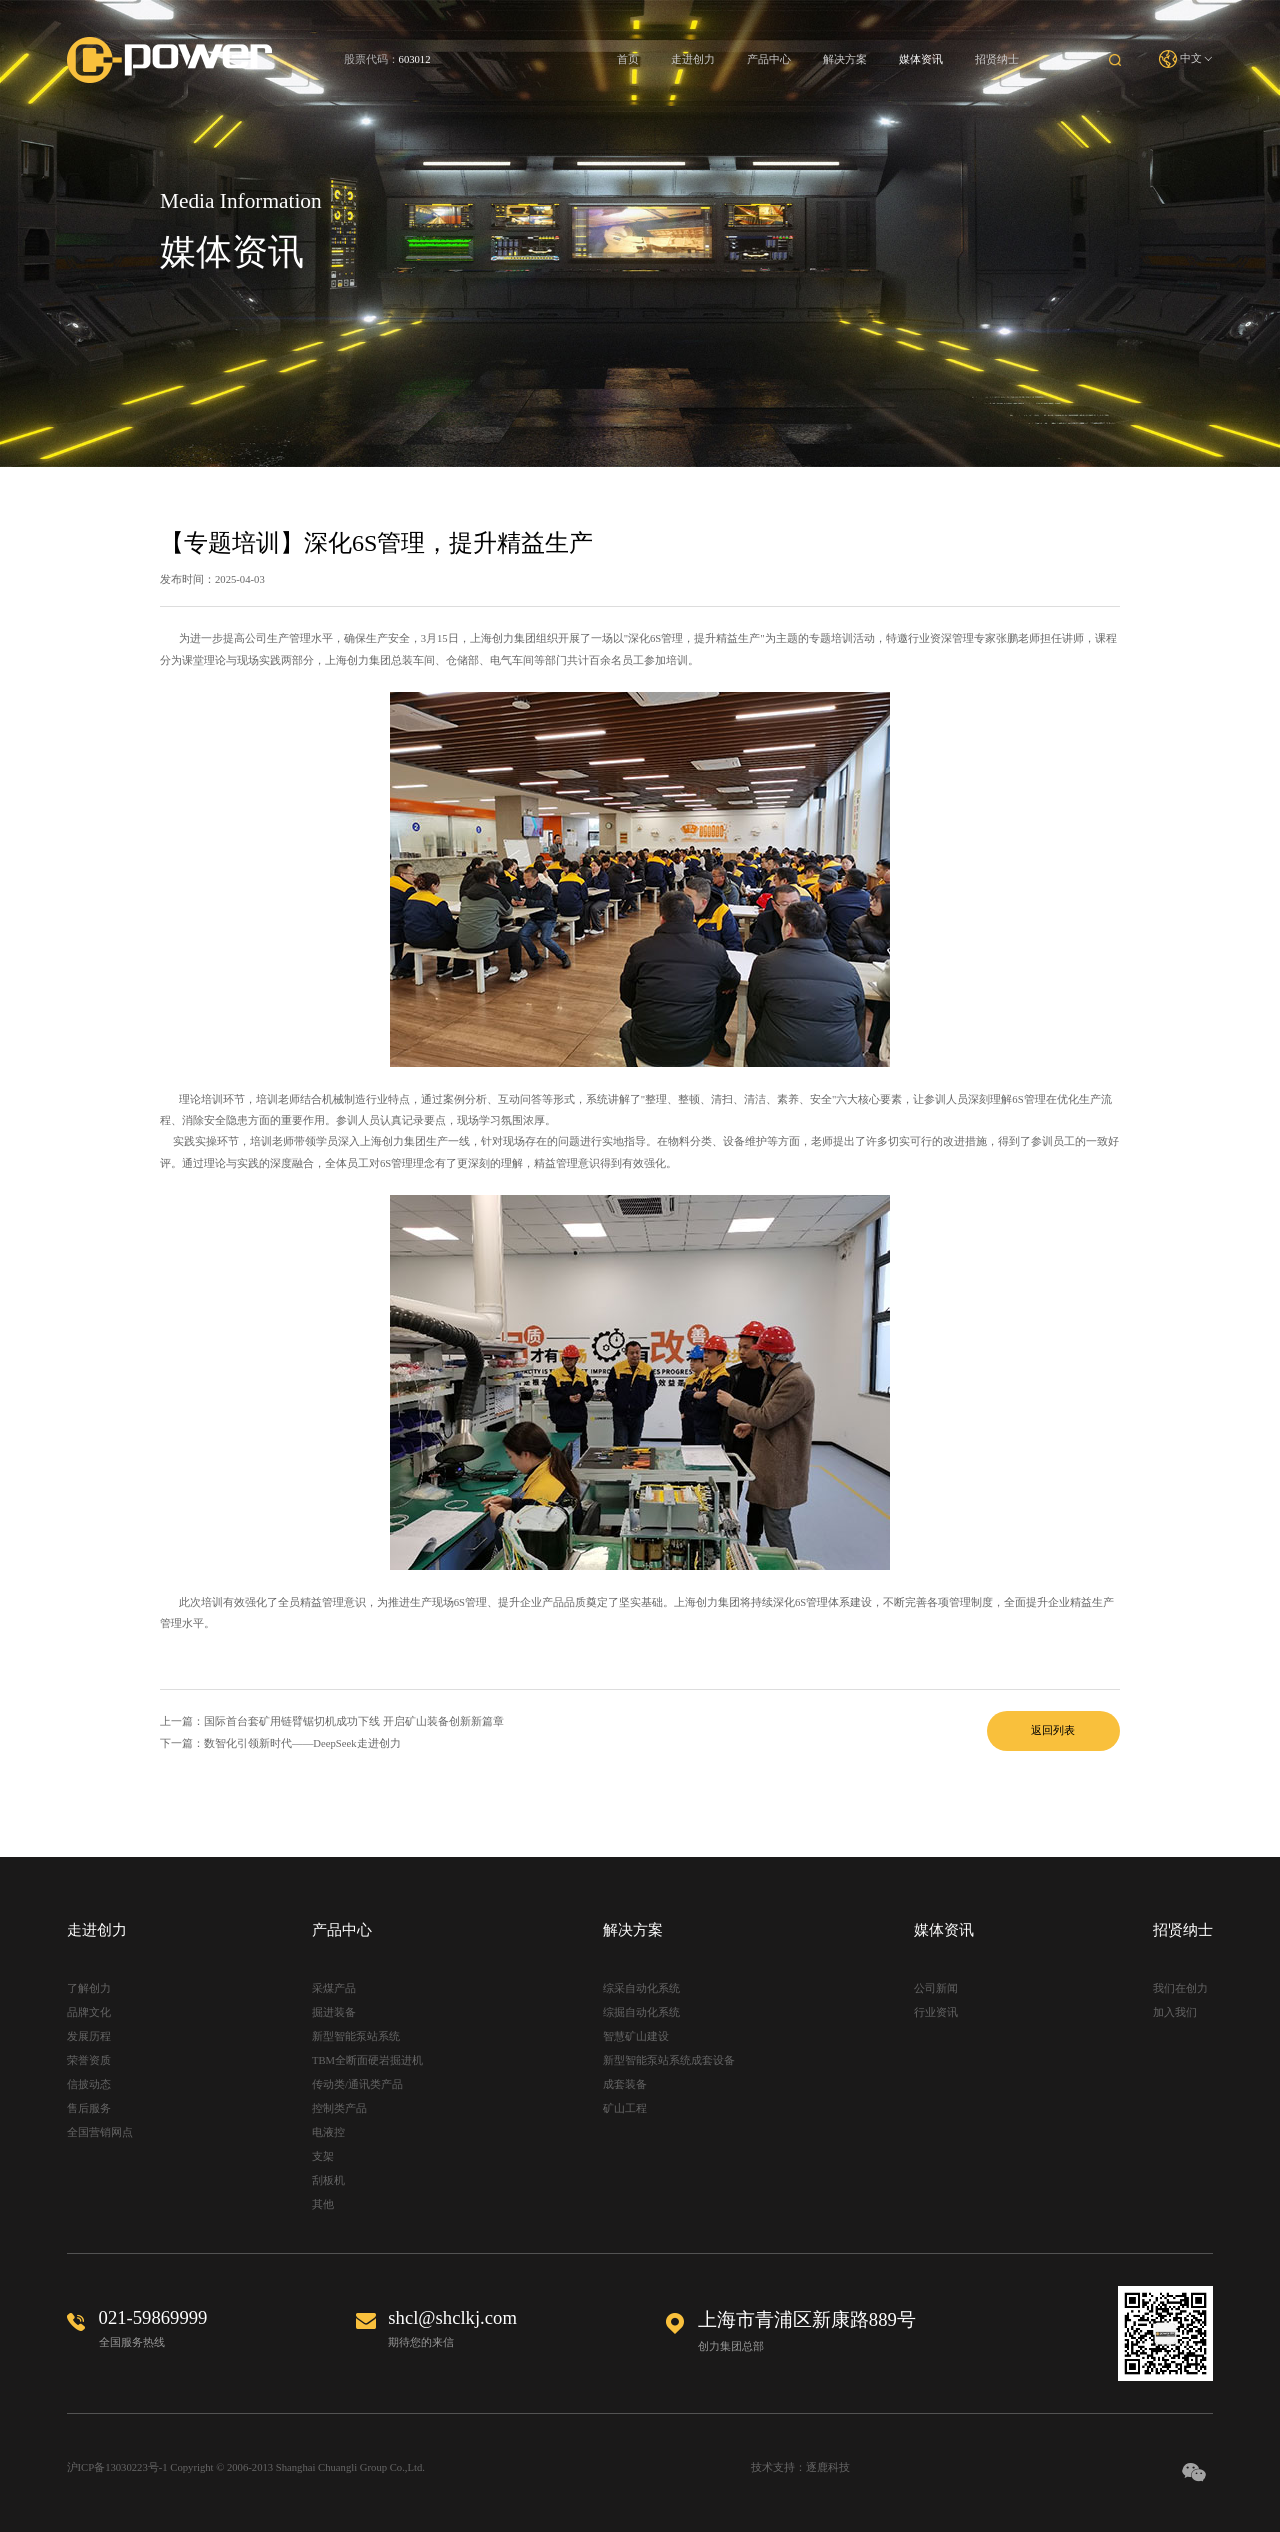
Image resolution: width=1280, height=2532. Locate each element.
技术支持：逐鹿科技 (800, 2467)
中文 (1186, 59)
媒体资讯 (921, 59)
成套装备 (625, 2084)
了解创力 (89, 1988)
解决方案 (845, 59)
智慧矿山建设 (636, 2036)
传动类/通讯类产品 (357, 2084)
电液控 (328, 2132)
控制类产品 (339, 2108)
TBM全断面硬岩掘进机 (367, 2060)
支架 (323, 2156)
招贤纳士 (997, 59)
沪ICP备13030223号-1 (117, 2467)
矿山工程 (625, 2108)
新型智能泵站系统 (356, 2036)
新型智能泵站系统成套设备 (669, 2060)
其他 (323, 2204)
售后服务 (89, 2108)
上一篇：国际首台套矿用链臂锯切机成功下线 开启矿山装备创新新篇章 (332, 1721)
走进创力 (693, 59)
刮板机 (328, 2180)
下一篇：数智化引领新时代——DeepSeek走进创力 (280, 1743)
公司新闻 (936, 1988)
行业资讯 (936, 2012)
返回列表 (1053, 1730)
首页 (628, 59)
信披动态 (89, 2084)
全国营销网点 (100, 2132)
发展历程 (89, 2036)
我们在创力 (1180, 1988)
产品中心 (769, 59)
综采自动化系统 (641, 1988)
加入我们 (1175, 2012)
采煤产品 (334, 1988)
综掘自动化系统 (641, 2012)
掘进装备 (334, 2012)
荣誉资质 (89, 2060)
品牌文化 (89, 2012)
